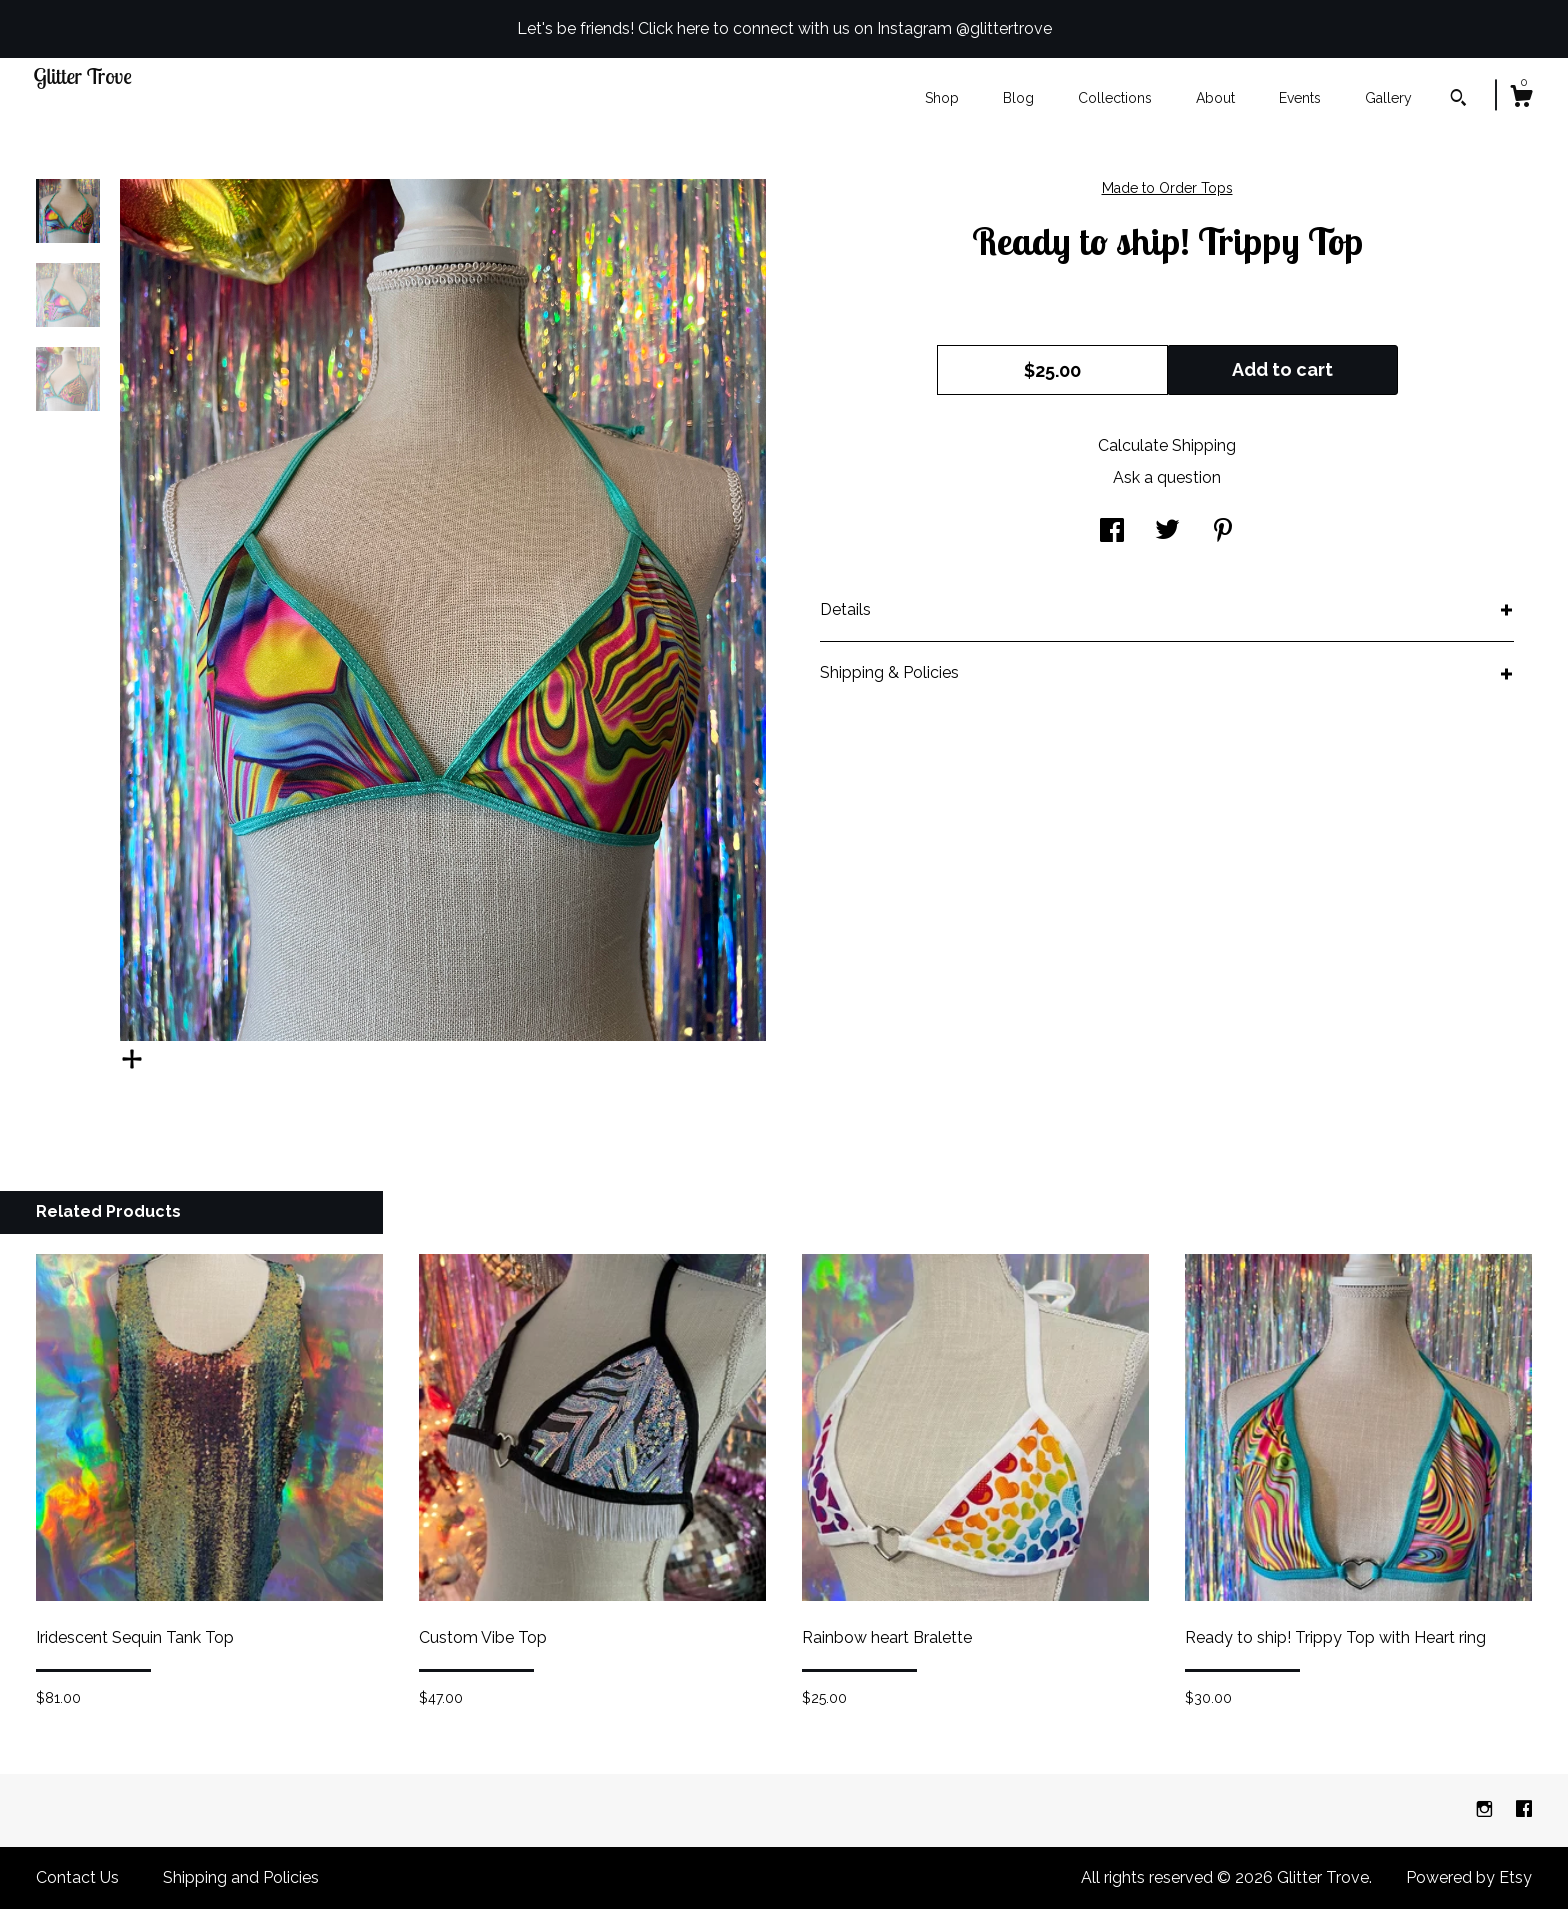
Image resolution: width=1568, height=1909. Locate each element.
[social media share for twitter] (1167, 532)
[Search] (1458, 100)
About (1215, 98)
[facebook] (1524, 1809)
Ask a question (1167, 477)
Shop (942, 98)
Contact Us (77, 1877)
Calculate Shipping (1167, 445)
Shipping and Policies (241, 1877)
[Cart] (1521, 99)
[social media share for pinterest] (1223, 532)
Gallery (1388, 98)
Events (1300, 98)
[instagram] (1486, 1809)
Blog (1018, 98)
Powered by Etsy (1469, 1877)
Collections (1115, 98)
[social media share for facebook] (1112, 532)
